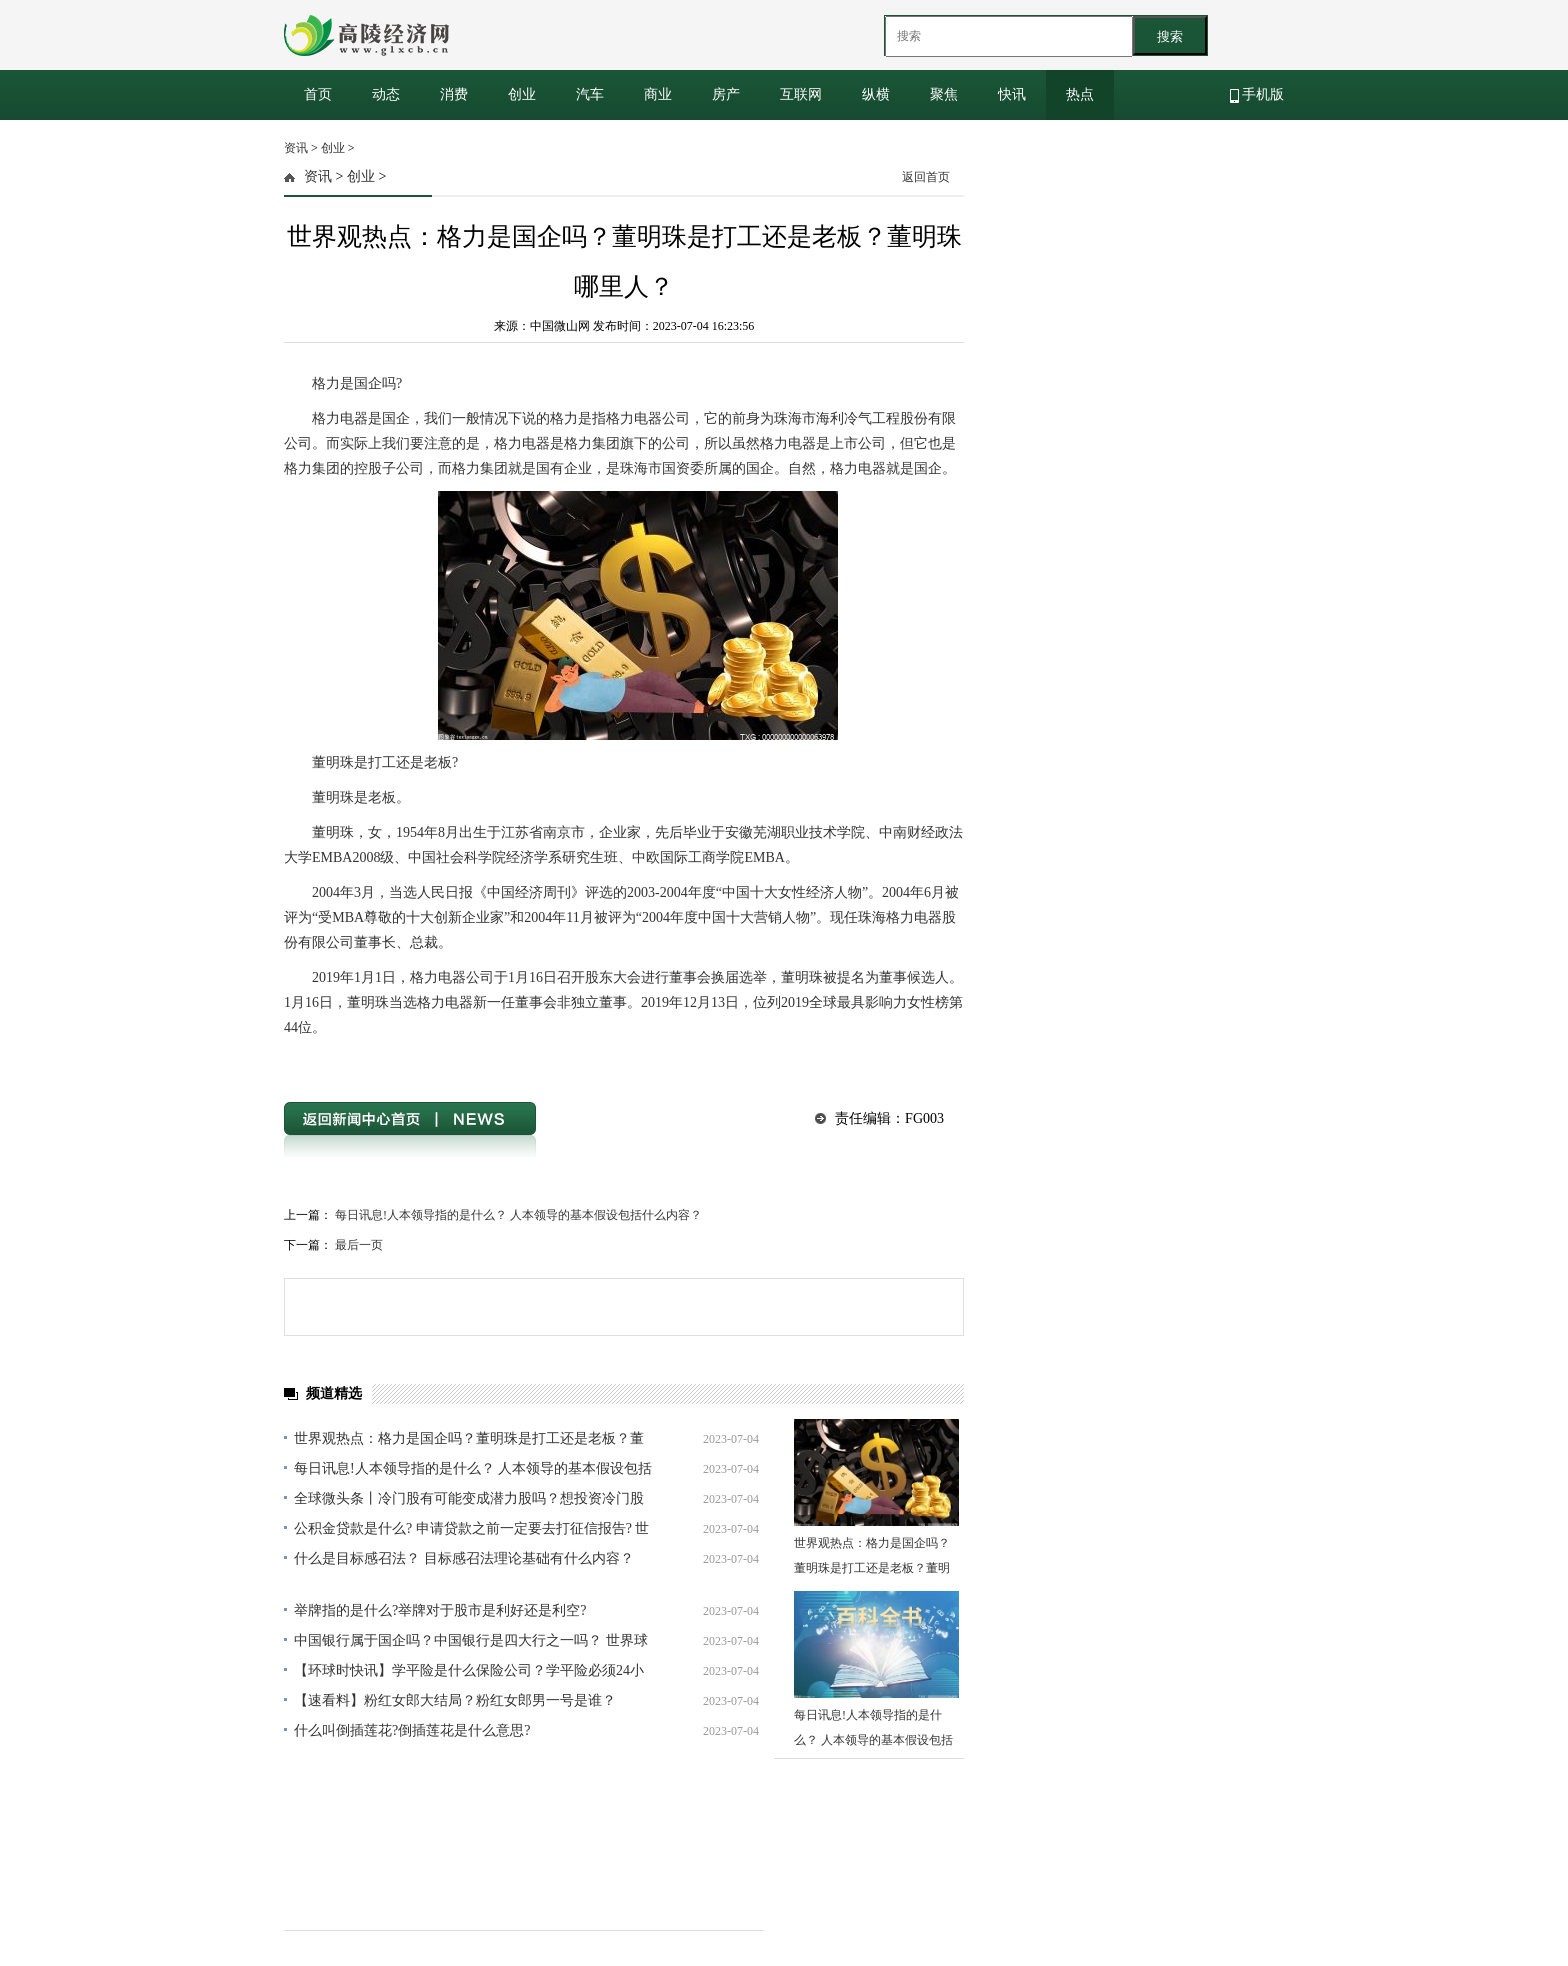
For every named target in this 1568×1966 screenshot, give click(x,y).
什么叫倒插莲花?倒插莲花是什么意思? (412, 1730)
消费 (454, 94)
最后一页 (359, 1245)
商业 (658, 94)
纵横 (876, 94)
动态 (386, 94)
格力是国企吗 (371, 1063)
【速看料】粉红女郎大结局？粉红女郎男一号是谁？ (455, 1700)
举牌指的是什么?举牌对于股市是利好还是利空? (440, 1610)
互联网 (801, 94)
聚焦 (944, 94)
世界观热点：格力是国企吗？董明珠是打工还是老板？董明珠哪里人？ (872, 1568)
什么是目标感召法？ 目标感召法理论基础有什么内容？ (464, 1558)
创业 (522, 94)
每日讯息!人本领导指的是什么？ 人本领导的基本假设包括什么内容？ (518, 1215)
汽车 (590, 94)
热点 (1080, 94)
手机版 (1257, 95)
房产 (726, 94)
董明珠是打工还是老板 (470, 1063)
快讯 (1012, 94)
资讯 (296, 148)
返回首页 (926, 177)
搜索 (1170, 36)
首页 (318, 94)
